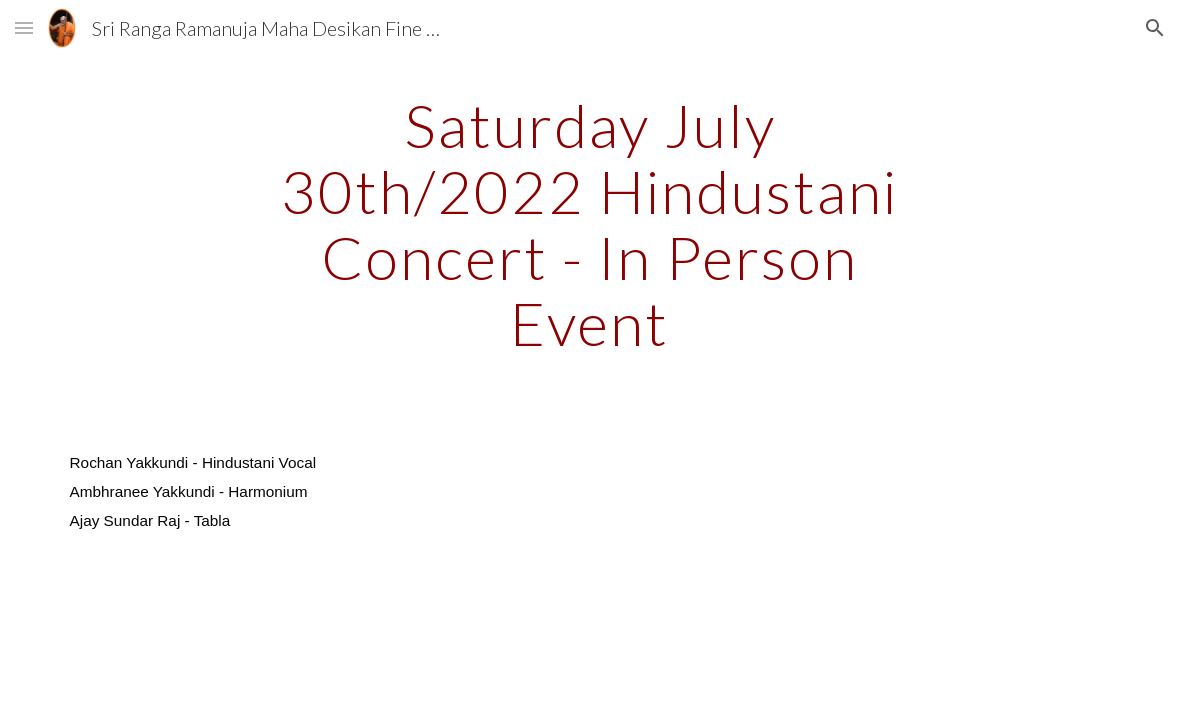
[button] (24, 27)
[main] (589, 224)
